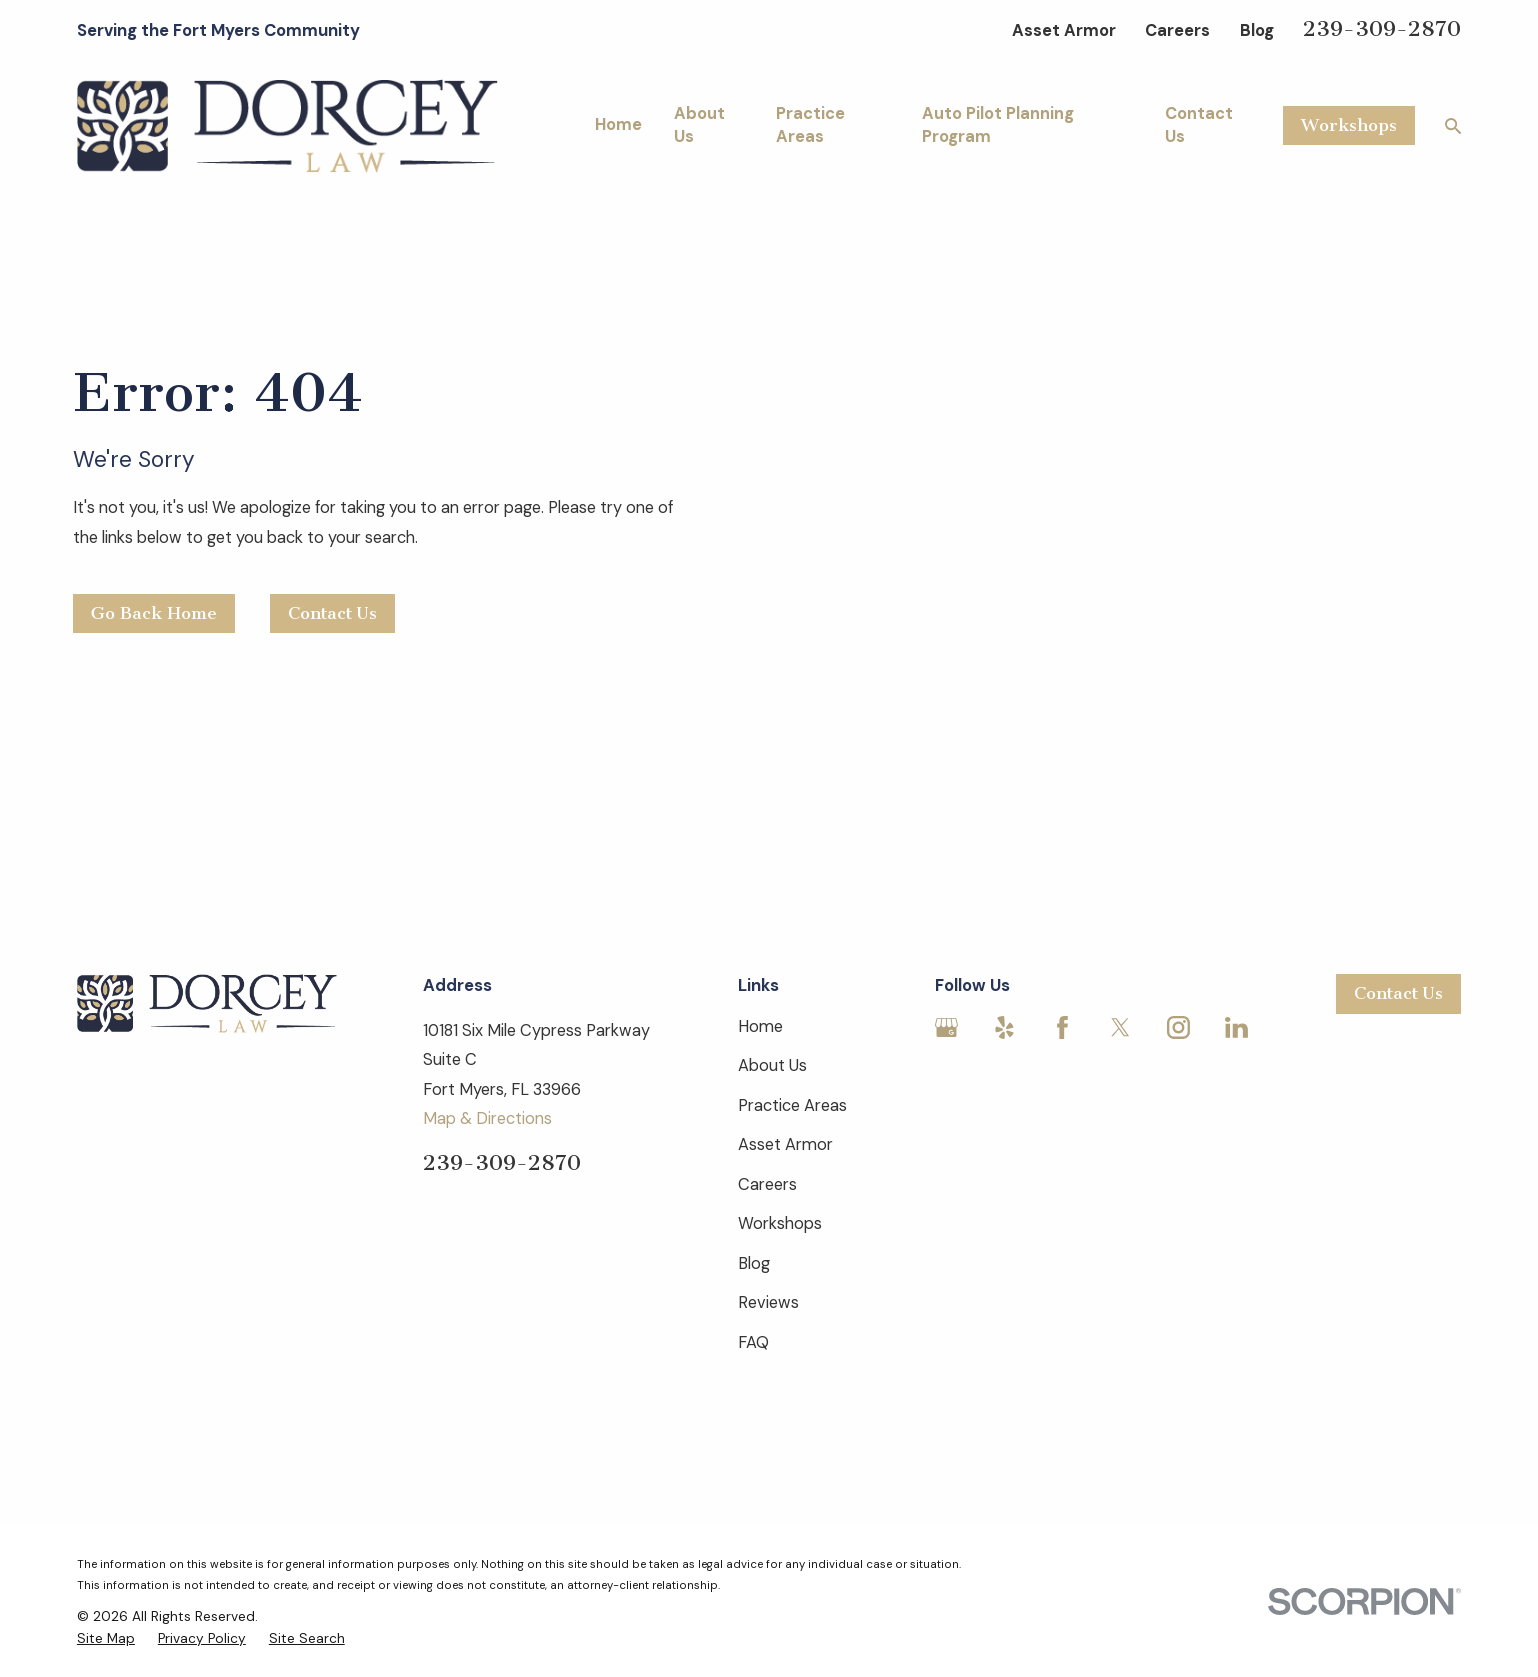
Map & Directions (487, 1118)
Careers (1177, 30)
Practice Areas (792, 1105)
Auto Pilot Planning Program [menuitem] (998, 125)
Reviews (768, 1302)
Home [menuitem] (618, 124)
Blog (1257, 30)
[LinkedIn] (1236, 1027)
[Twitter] (1120, 1027)
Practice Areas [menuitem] (810, 125)
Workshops (1349, 125)
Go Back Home (154, 613)
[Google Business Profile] (946, 1027)
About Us (772, 1065)
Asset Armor (1064, 30)
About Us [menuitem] (699, 125)
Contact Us (332, 613)
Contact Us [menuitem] (1199, 125)
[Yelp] (1004, 1027)
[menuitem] (106, 1638)
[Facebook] (1062, 1027)
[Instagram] (1178, 1027)
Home (760, 1026)
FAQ (753, 1342)
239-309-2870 (1382, 28)
